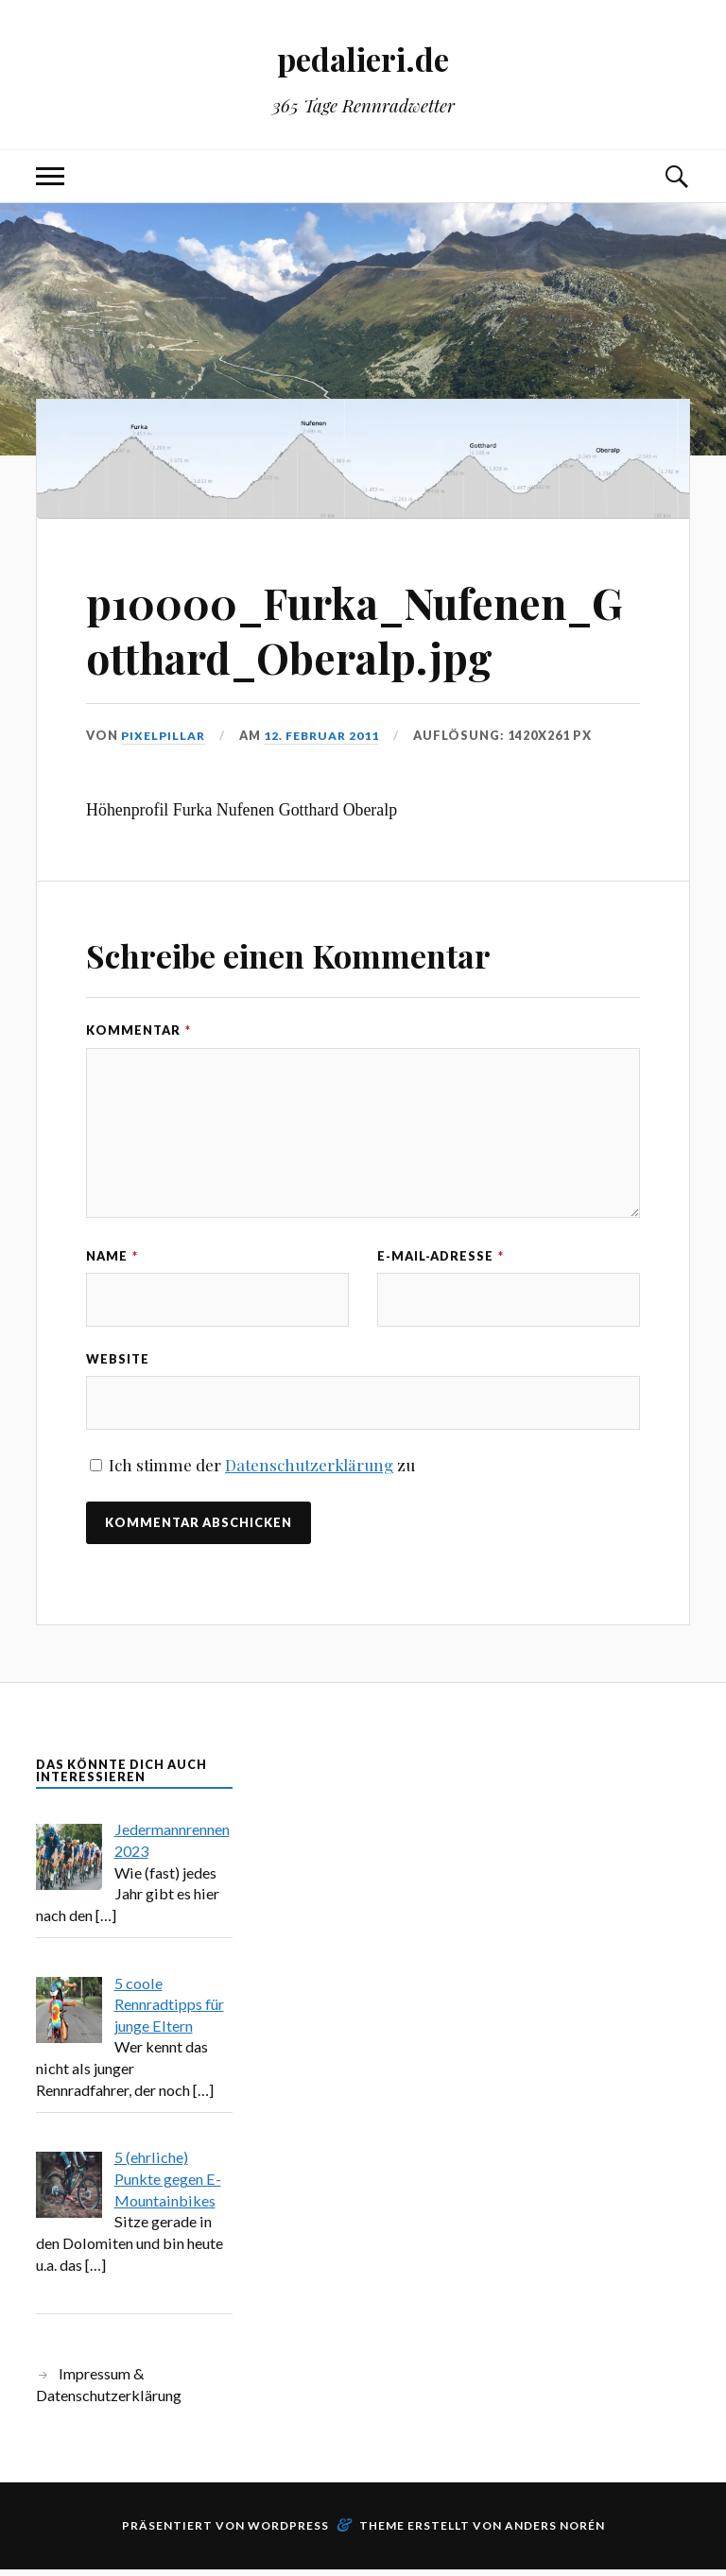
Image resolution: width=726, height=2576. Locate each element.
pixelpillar (165, 735)
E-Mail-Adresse (440, 1255)
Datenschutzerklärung (309, 1471)
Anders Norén (555, 2532)
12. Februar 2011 (328, 735)
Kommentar (138, 1030)
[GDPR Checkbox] (96, 1472)
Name (112, 1255)
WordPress (288, 2532)
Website (117, 1361)
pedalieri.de (363, 57)
